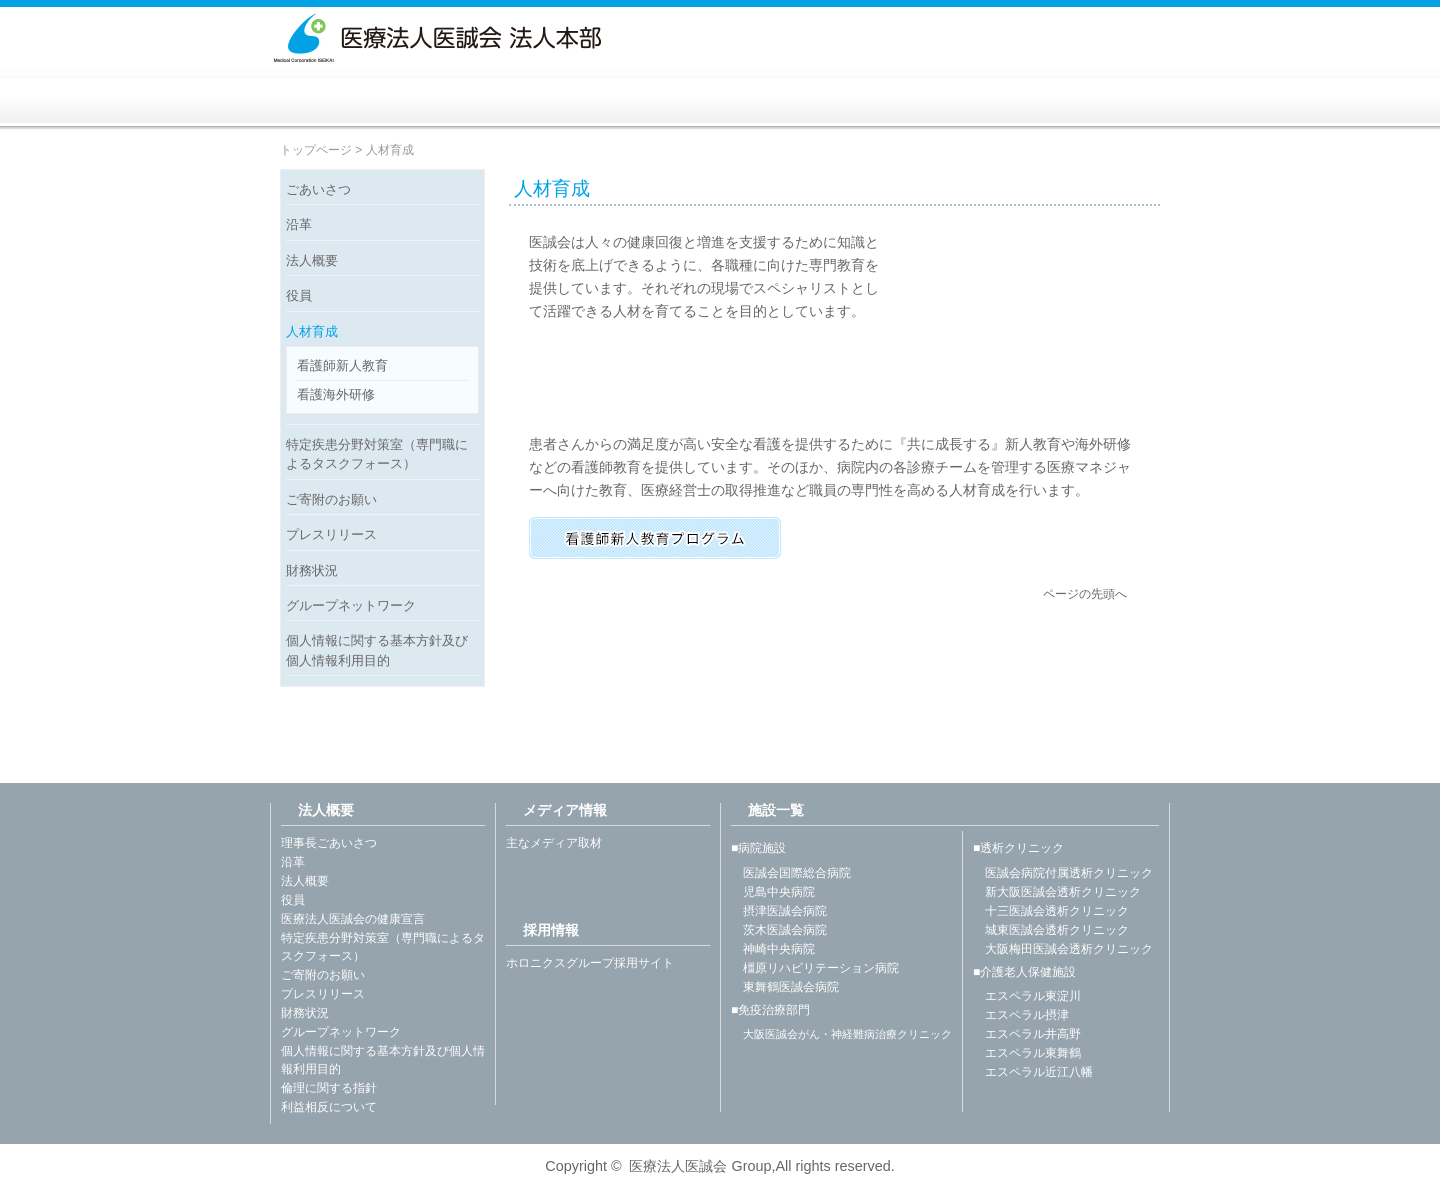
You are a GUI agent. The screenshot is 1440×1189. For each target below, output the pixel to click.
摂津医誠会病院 (779, 911)
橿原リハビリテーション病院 (815, 968)
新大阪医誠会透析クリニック (1057, 892)
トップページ (316, 150)
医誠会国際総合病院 (791, 873)
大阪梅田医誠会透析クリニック (1063, 949)
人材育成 (312, 331)
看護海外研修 (336, 394)
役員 (299, 295)
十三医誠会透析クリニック (1051, 911)
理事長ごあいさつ (329, 843)
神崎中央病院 (773, 949)
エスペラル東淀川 (1027, 996)
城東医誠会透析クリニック (1051, 930)
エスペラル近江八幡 (1033, 1072)
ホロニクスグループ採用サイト (590, 963)
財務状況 (312, 570)
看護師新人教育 (342, 365)
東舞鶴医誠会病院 (785, 987)
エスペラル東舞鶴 (1027, 1053)
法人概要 (312, 260)
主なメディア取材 (554, 843)
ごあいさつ (318, 189)
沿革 (299, 224)
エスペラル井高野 (1027, 1034)
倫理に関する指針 (329, 1088)
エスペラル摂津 (1021, 1015)
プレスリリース (331, 534)
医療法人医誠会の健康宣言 (353, 919)
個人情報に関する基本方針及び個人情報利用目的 (377, 650)
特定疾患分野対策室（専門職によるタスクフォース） (377, 454)
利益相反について (329, 1107)
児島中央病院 (773, 892)
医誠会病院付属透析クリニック (1063, 873)
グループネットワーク (351, 605)
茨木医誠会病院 (779, 930)
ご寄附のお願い (331, 499)
